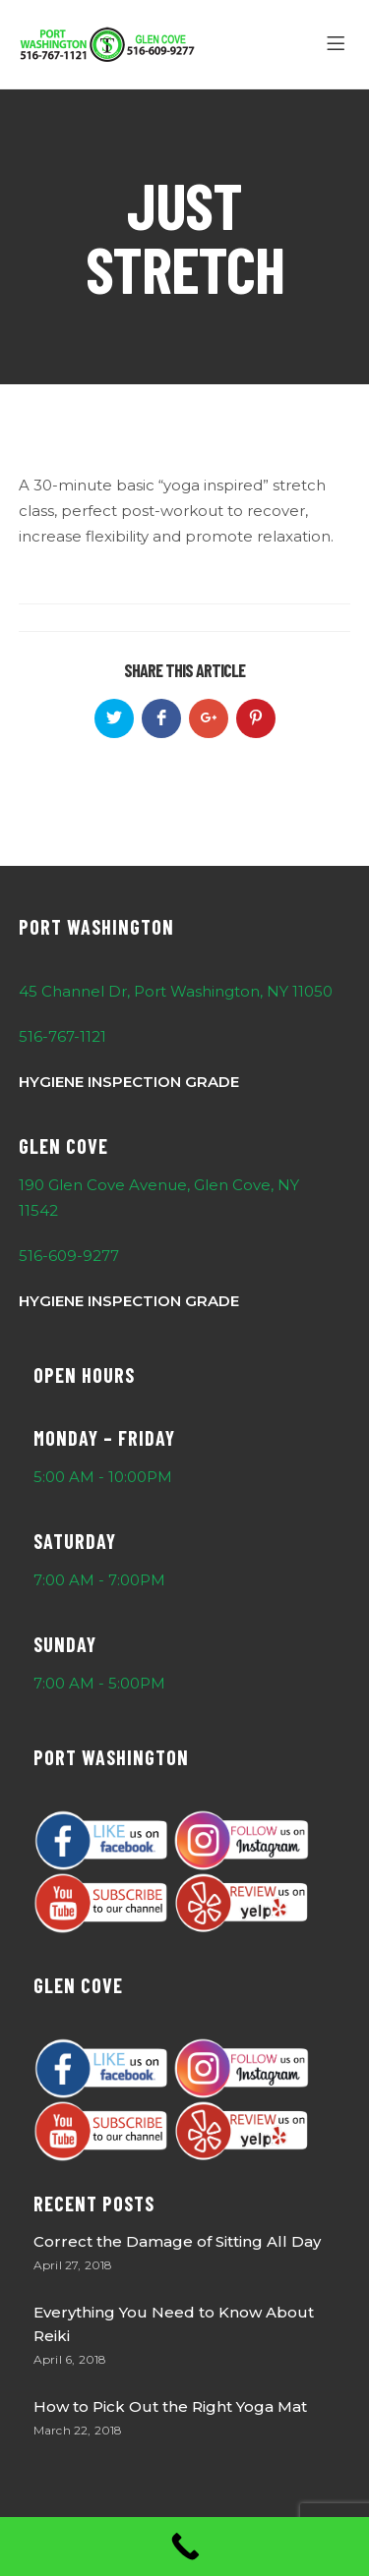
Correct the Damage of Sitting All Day (177, 2241)
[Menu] (339, 44)
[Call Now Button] (184, 2546)
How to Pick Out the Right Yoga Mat (170, 2406)
